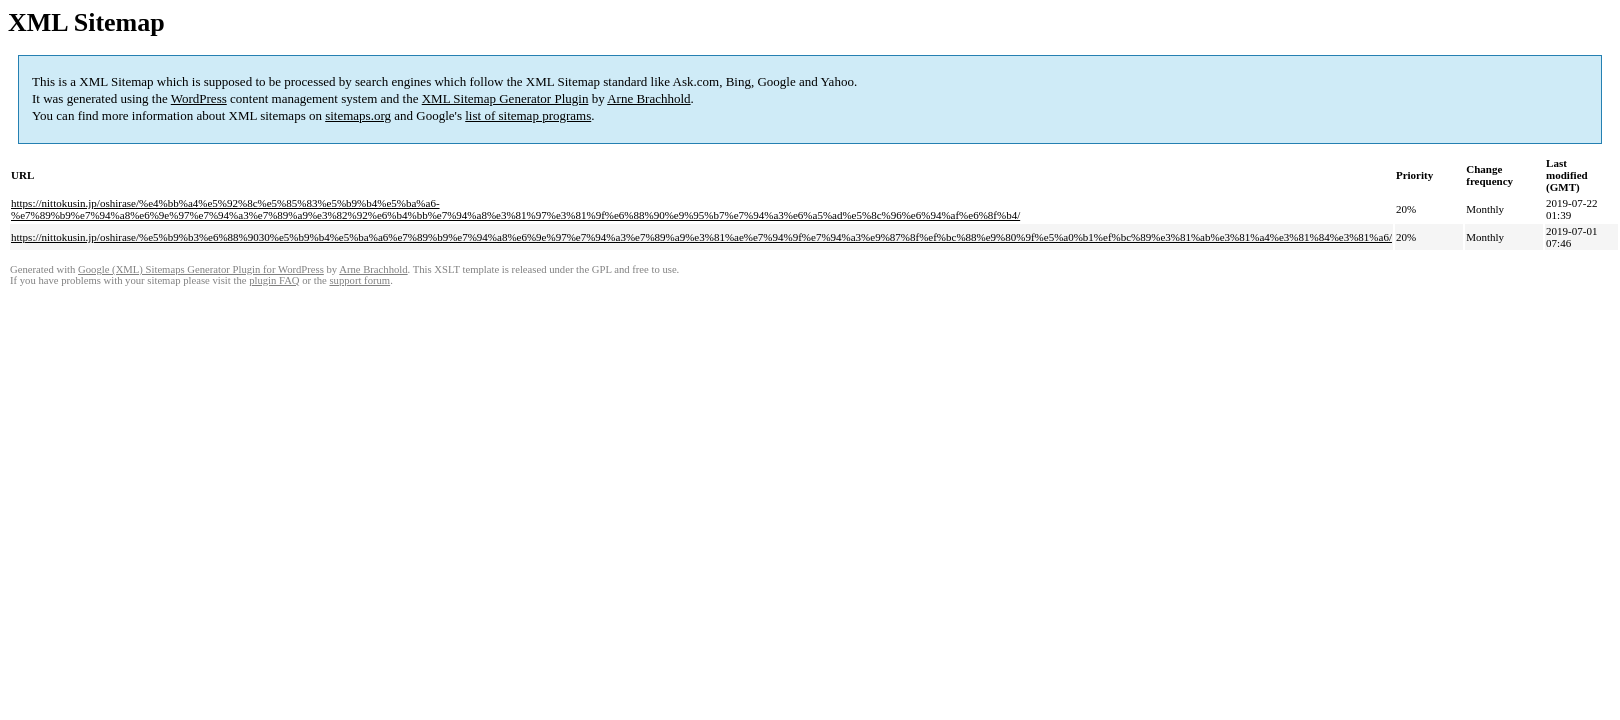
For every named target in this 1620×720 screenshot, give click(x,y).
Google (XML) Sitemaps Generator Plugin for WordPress (201, 269)
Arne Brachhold (648, 98)
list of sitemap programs (528, 115)
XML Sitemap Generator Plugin (505, 98)
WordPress (199, 98)
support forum (359, 280)
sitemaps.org (358, 115)
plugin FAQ (274, 280)
